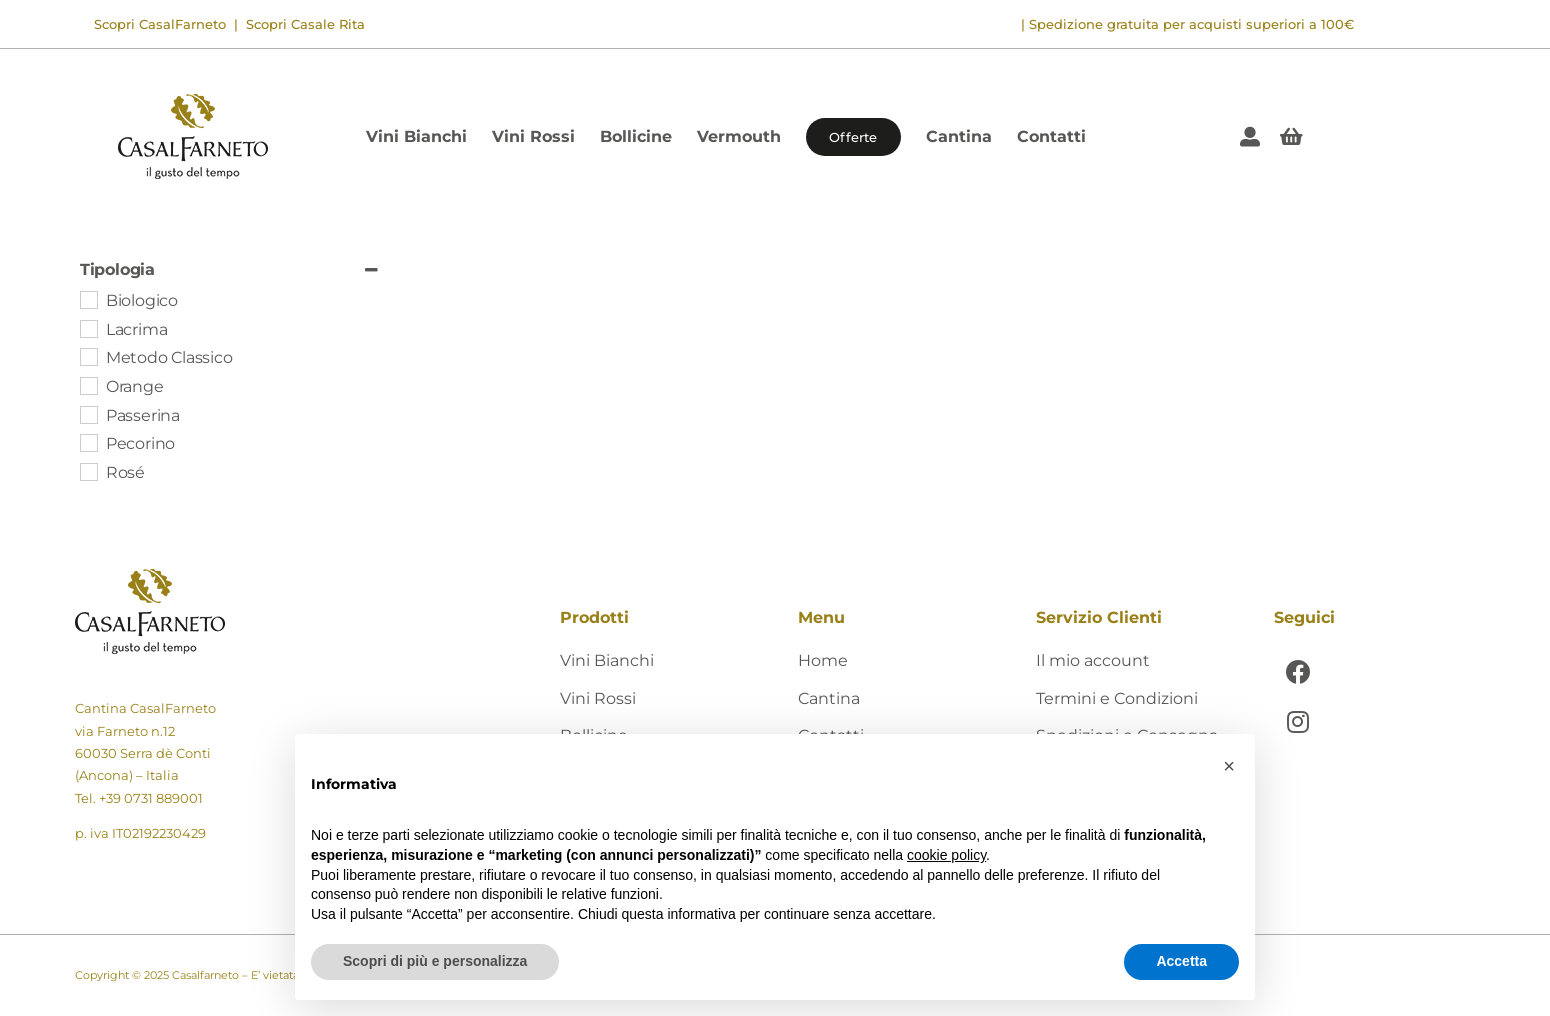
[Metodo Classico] (88, 356)
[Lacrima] (88, 328)
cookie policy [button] (946, 855)
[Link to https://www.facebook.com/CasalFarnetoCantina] (1298, 671)
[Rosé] (88, 471)
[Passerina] (88, 414)
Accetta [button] (1181, 961)
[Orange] (88, 385)
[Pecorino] (88, 442)
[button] (1229, 766)
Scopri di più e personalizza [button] (435, 961)
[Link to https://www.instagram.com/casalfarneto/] (1298, 721)
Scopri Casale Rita (303, 24)
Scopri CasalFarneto (160, 24)
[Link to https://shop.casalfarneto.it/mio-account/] (1250, 137)
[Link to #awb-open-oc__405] (1291, 137)
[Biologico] (88, 299)
